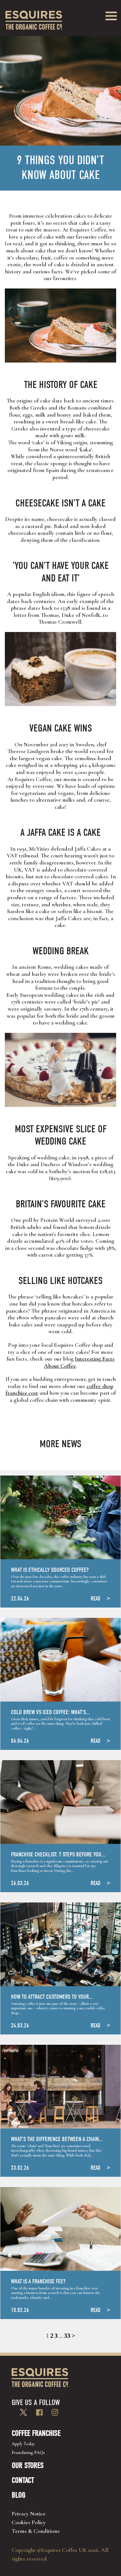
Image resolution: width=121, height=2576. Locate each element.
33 (67, 2335)
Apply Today (23, 2444)
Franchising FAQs (28, 2452)
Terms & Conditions (36, 2530)
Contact (23, 2480)
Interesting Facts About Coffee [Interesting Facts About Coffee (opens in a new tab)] (79, 1362)
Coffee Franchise (36, 2433)
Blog (18, 2495)
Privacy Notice (28, 2513)
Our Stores (28, 2465)
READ (95, 1598)
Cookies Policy (29, 2522)
